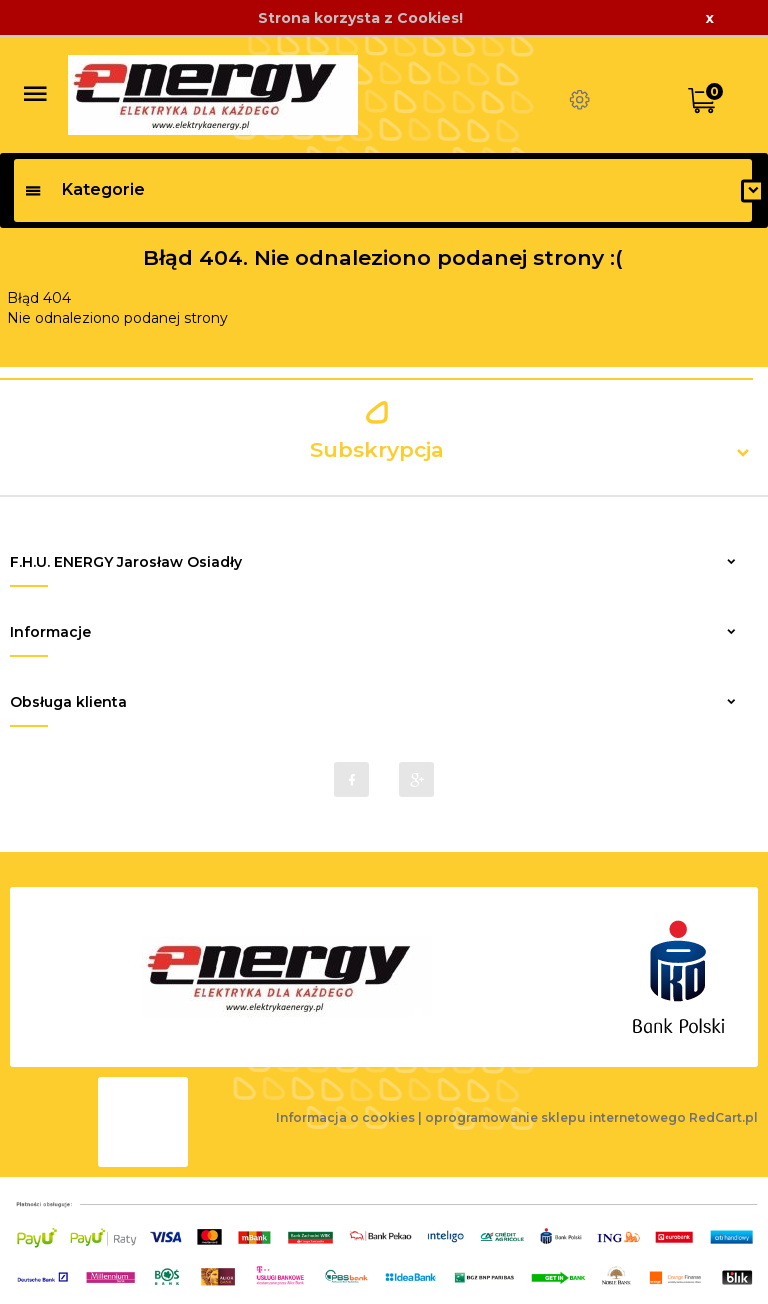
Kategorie (84, 189)
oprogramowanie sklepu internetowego (555, 1117)
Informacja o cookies (345, 1117)
